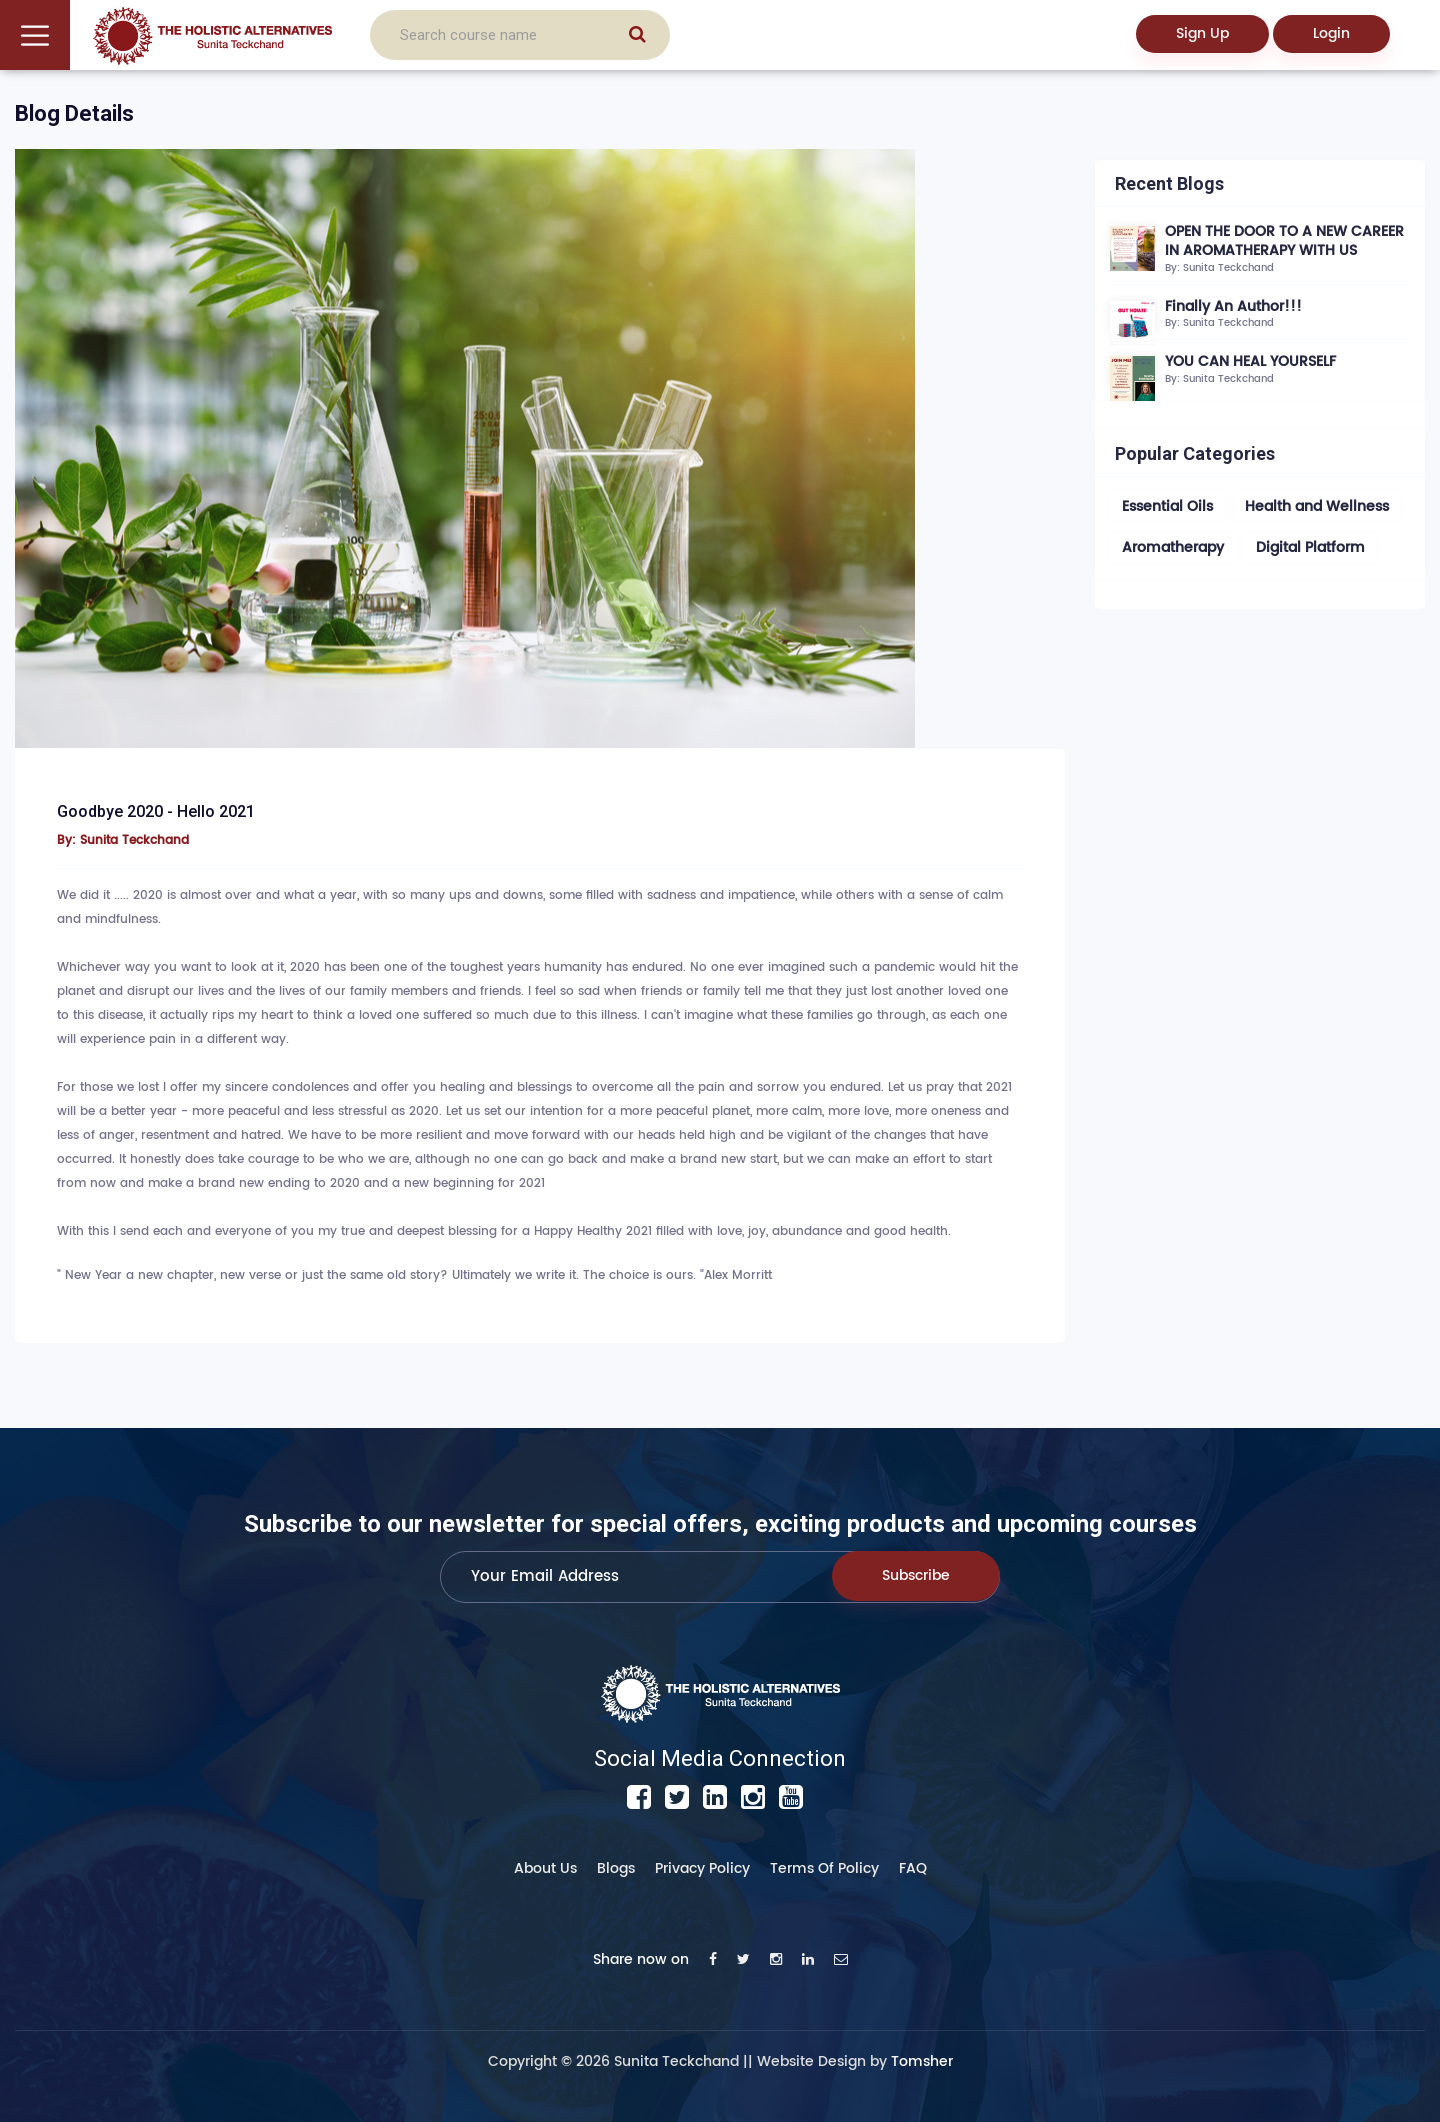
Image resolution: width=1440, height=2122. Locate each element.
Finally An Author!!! (1233, 306)
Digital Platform (1310, 547)
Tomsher (922, 2061)
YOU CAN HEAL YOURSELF (1250, 361)
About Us (545, 1868)
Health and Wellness (1317, 506)
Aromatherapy (1173, 547)
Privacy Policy (702, 1868)
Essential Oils (1167, 506)
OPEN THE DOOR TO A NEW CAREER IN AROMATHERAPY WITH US (1284, 241)
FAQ (913, 1868)
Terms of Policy (824, 1868)
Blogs (616, 1868)
